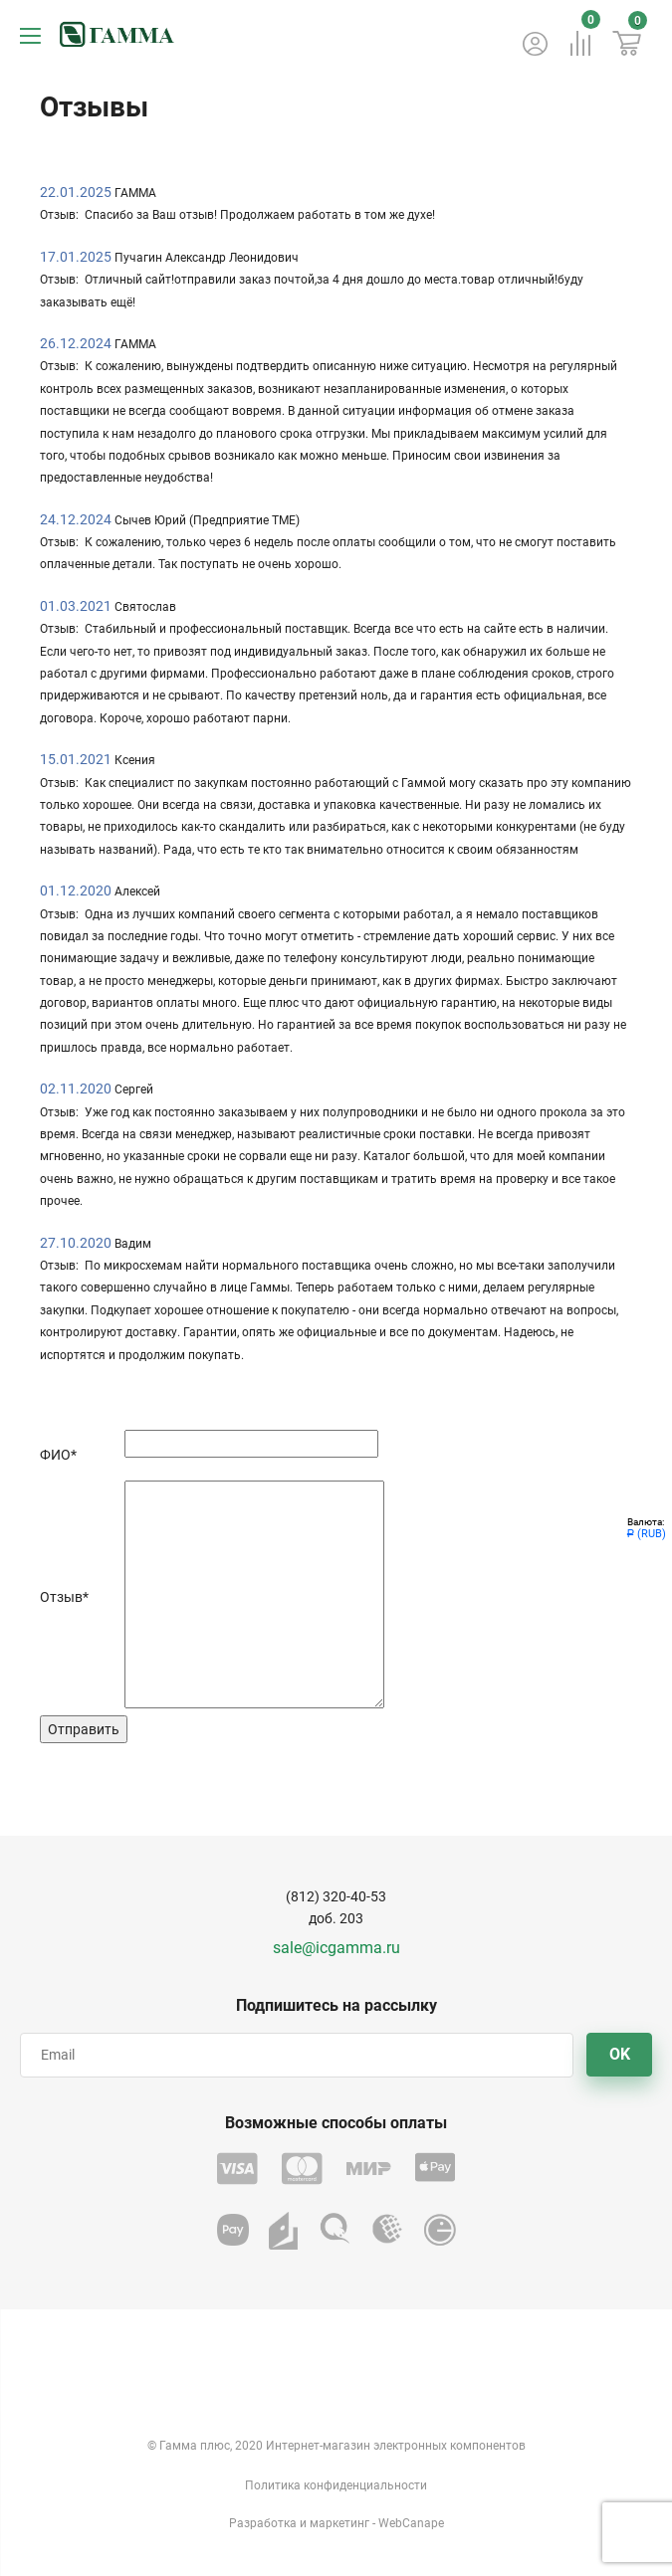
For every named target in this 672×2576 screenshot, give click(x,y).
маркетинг (339, 2523)
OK (619, 2054)
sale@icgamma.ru (336, 1947)
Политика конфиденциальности (336, 2485)
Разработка (263, 2523)
